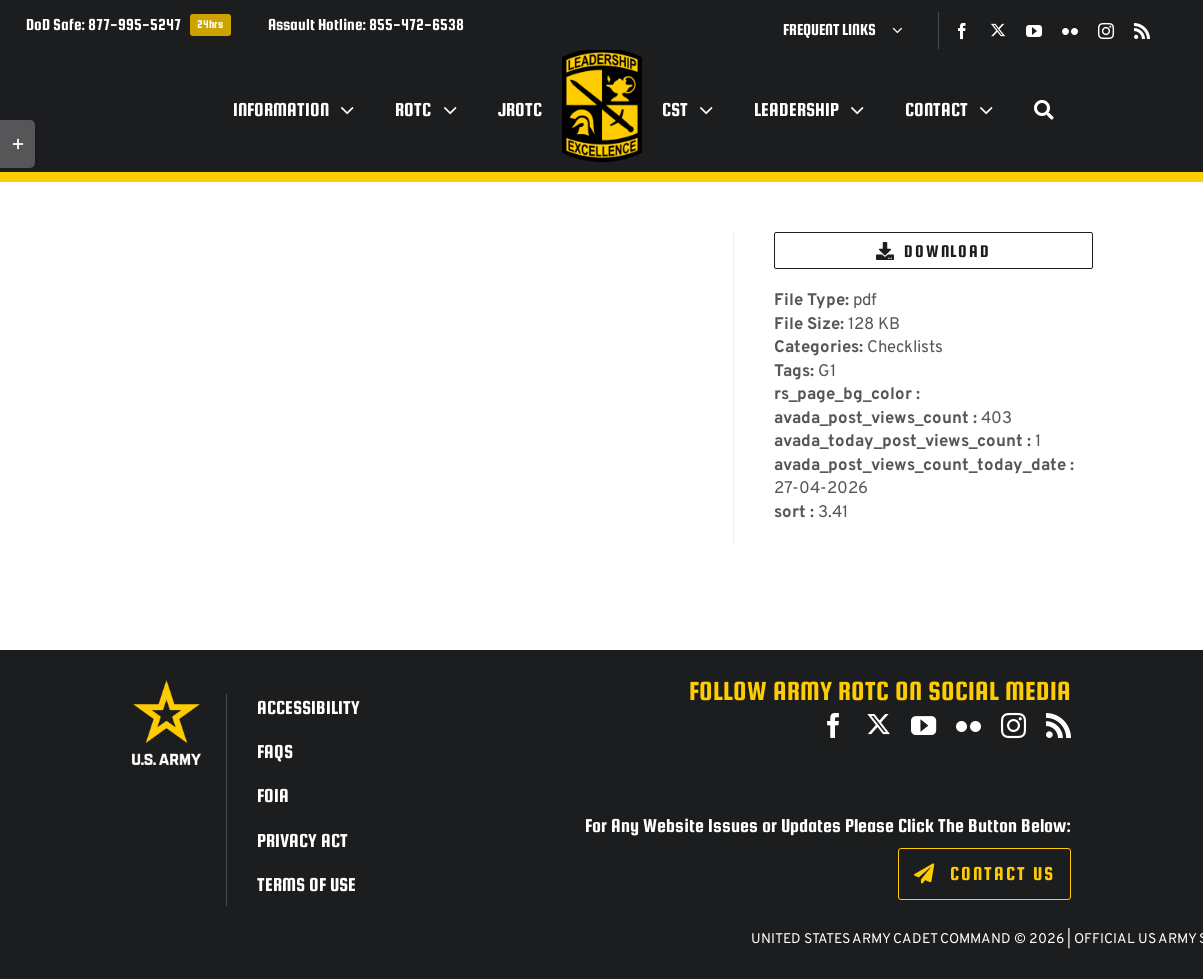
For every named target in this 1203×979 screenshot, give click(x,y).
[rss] (1142, 31)
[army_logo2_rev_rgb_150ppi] (166, 687)
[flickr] (1070, 31)
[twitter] (998, 30)
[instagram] (1106, 31)
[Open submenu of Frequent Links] (905, 30)
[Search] (1044, 110)
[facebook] (962, 31)
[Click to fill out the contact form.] (984, 874)
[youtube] (1034, 31)
